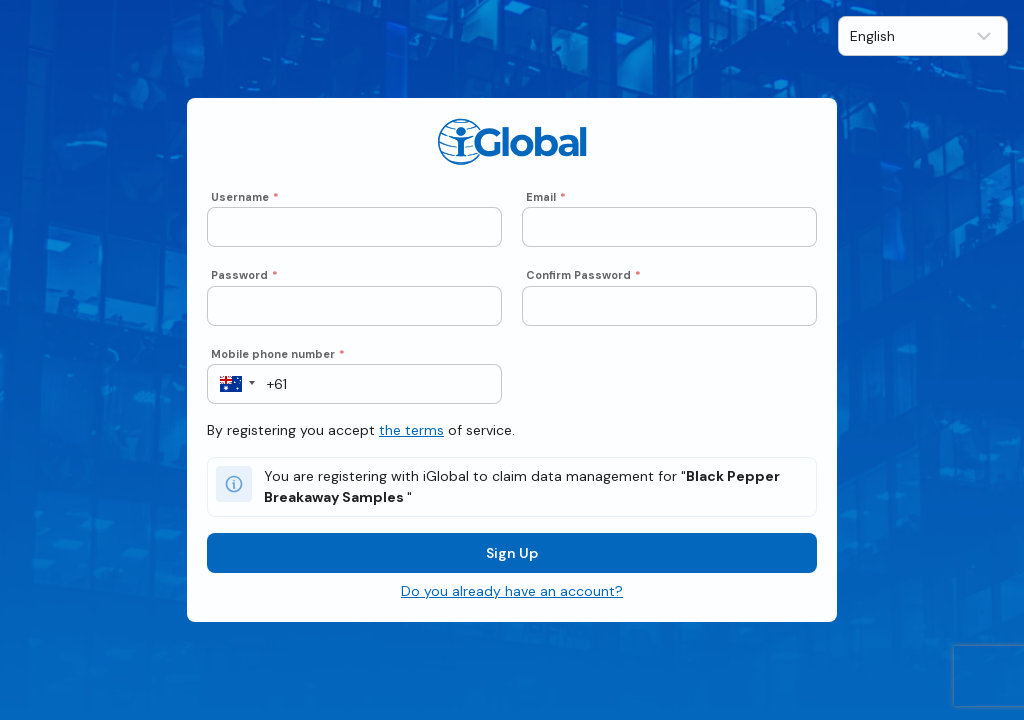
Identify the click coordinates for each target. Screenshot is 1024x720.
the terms (411, 430)
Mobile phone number (278, 354)
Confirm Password (583, 275)
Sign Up (512, 553)
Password (244, 275)
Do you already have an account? (512, 591)
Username (245, 197)
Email (546, 197)
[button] (231, 384)
